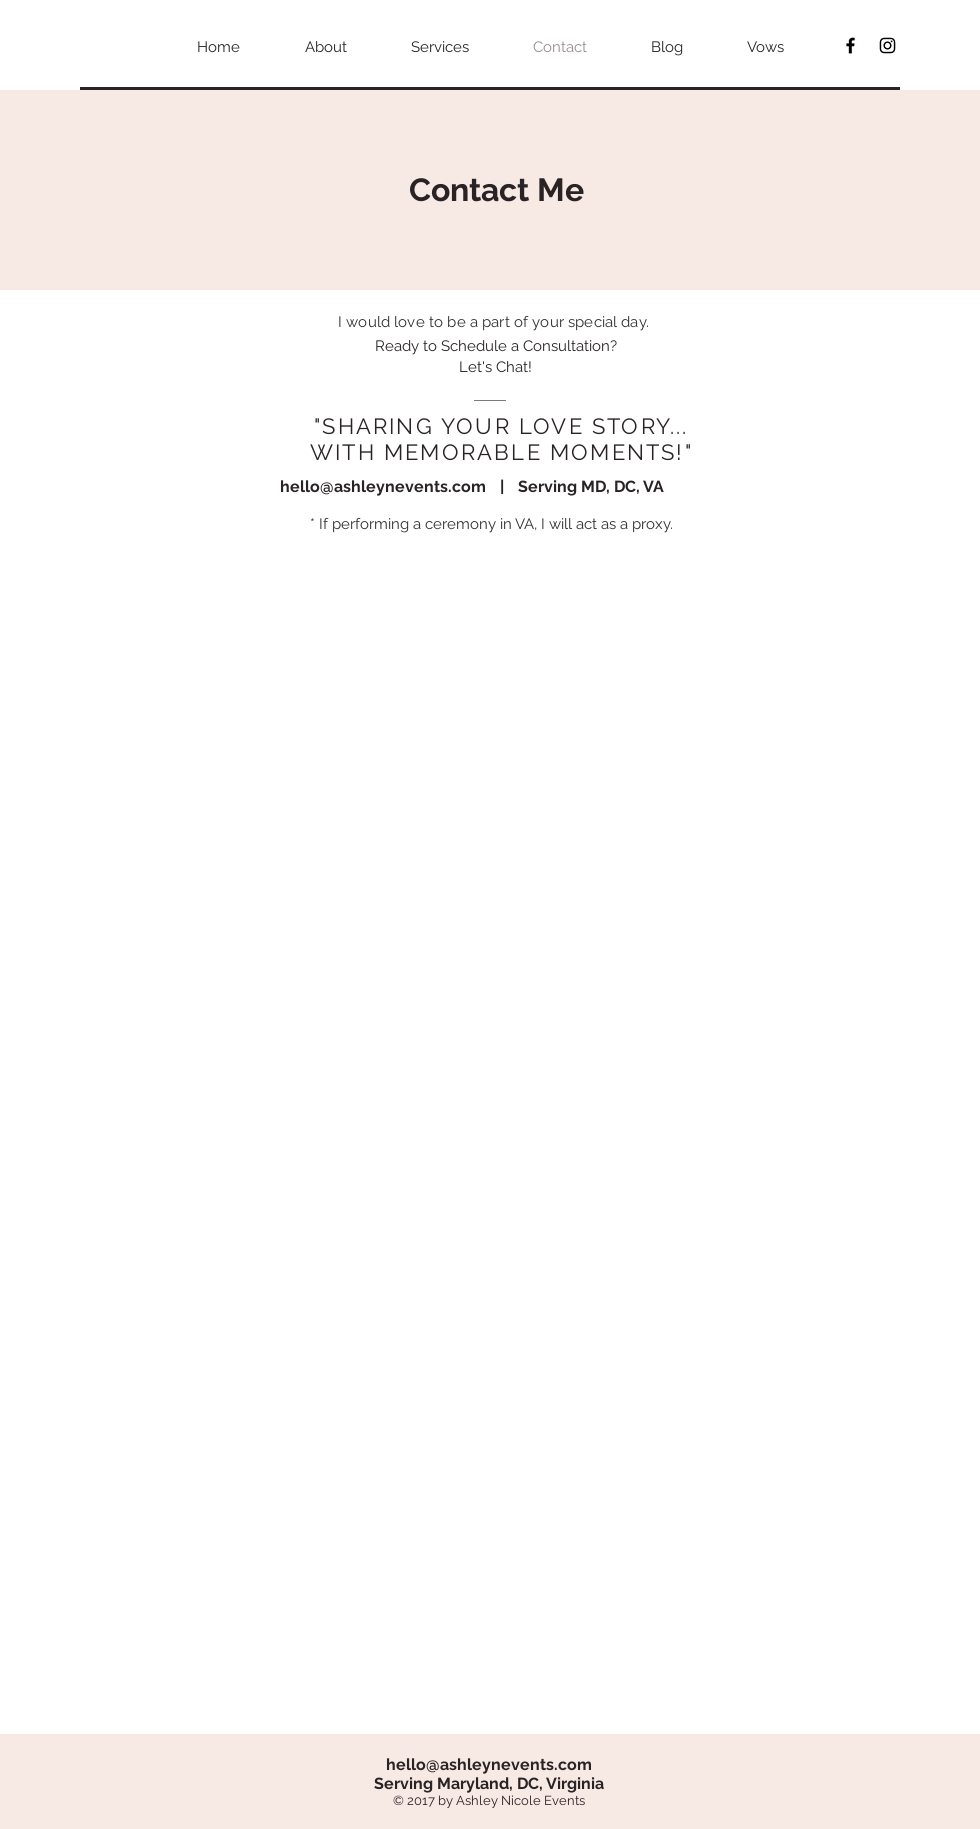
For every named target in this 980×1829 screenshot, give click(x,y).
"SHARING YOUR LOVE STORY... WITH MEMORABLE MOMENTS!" (501, 439)
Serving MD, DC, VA (591, 486)
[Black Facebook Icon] (850, 45)
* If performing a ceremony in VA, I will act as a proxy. (491, 524)
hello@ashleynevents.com (383, 486)
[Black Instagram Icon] (887, 45)
